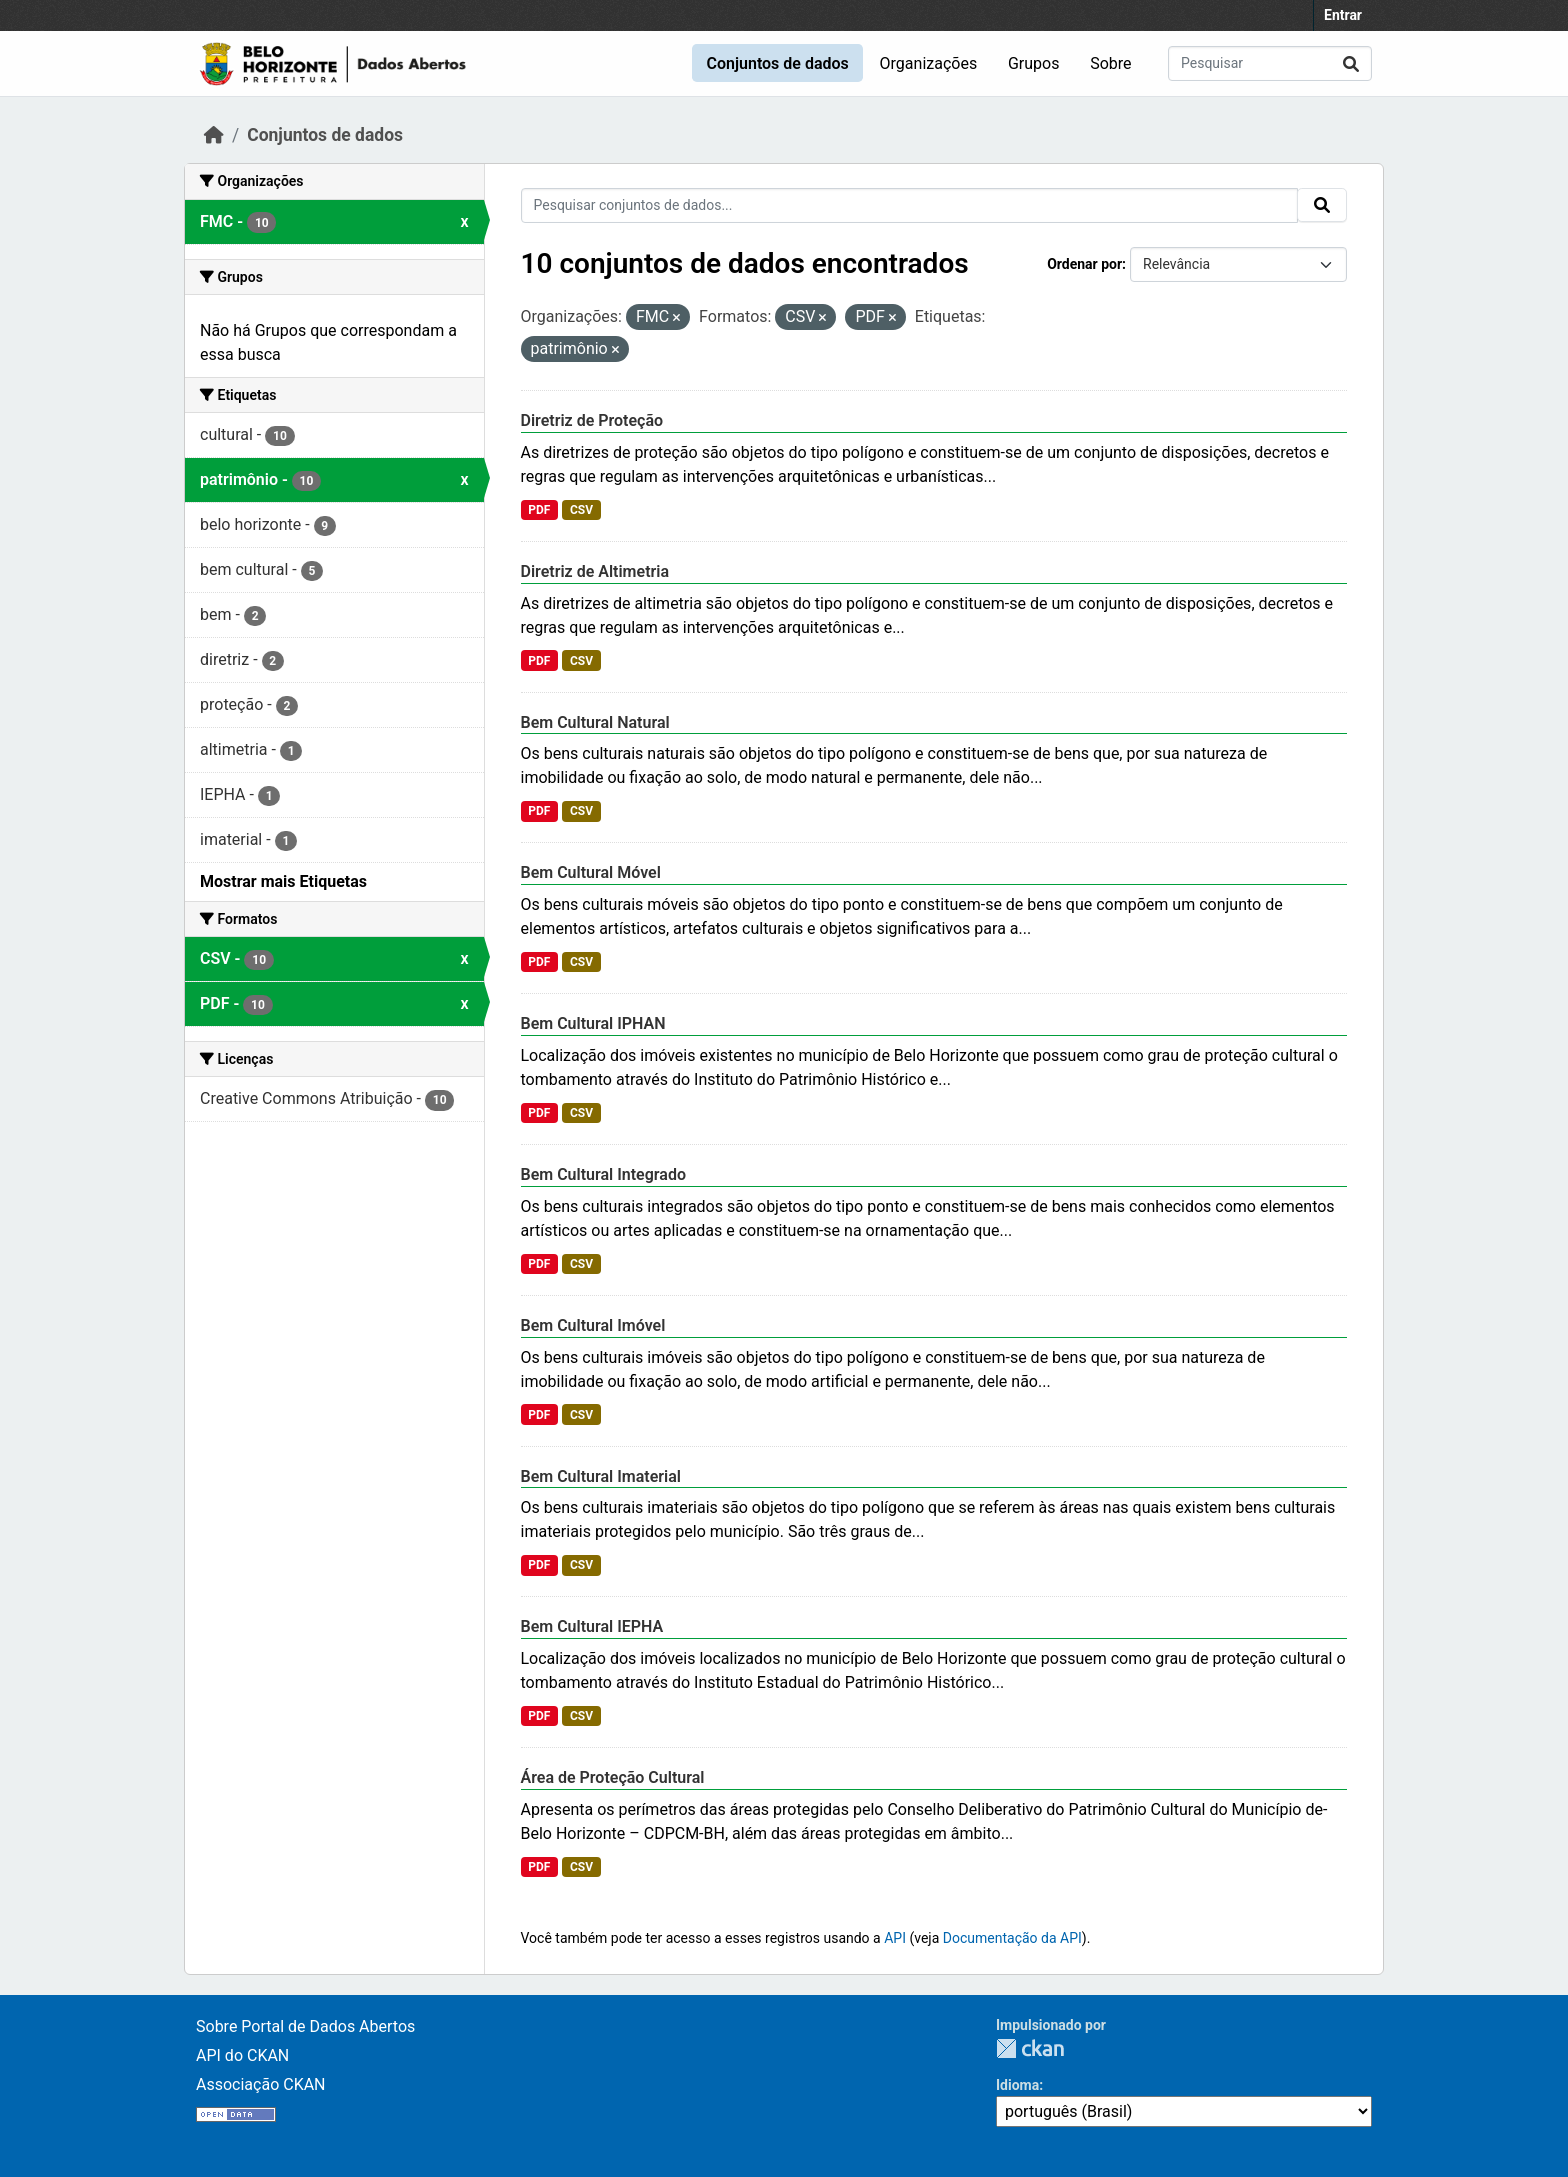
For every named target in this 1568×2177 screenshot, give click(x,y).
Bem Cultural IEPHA (592, 1626)
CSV (581, 510)
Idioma (1017, 2085)
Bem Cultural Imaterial (601, 1476)
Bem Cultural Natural (595, 722)
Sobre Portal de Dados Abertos (305, 2026)
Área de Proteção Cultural (613, 1777)
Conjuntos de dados (777, 63)
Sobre (1110, 63)
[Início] (214, 135)
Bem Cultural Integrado (603, 1174)
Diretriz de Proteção (592, 420)
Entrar (1343, 15)
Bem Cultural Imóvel (593, 1325)
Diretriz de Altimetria (595, 571)
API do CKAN (242, 2055)
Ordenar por (1084, 264)
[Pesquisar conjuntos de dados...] (1270, 63)
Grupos (1034, 63)
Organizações (929, 63)
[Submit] (1351, 63)
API (895, 1938)
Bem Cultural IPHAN (593, 1023)
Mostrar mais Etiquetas (283, 881)
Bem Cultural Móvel (591, 872)
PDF (539, 510)
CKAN (1030, 2048)
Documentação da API (1012, 1938)
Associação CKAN (261, 2084)
